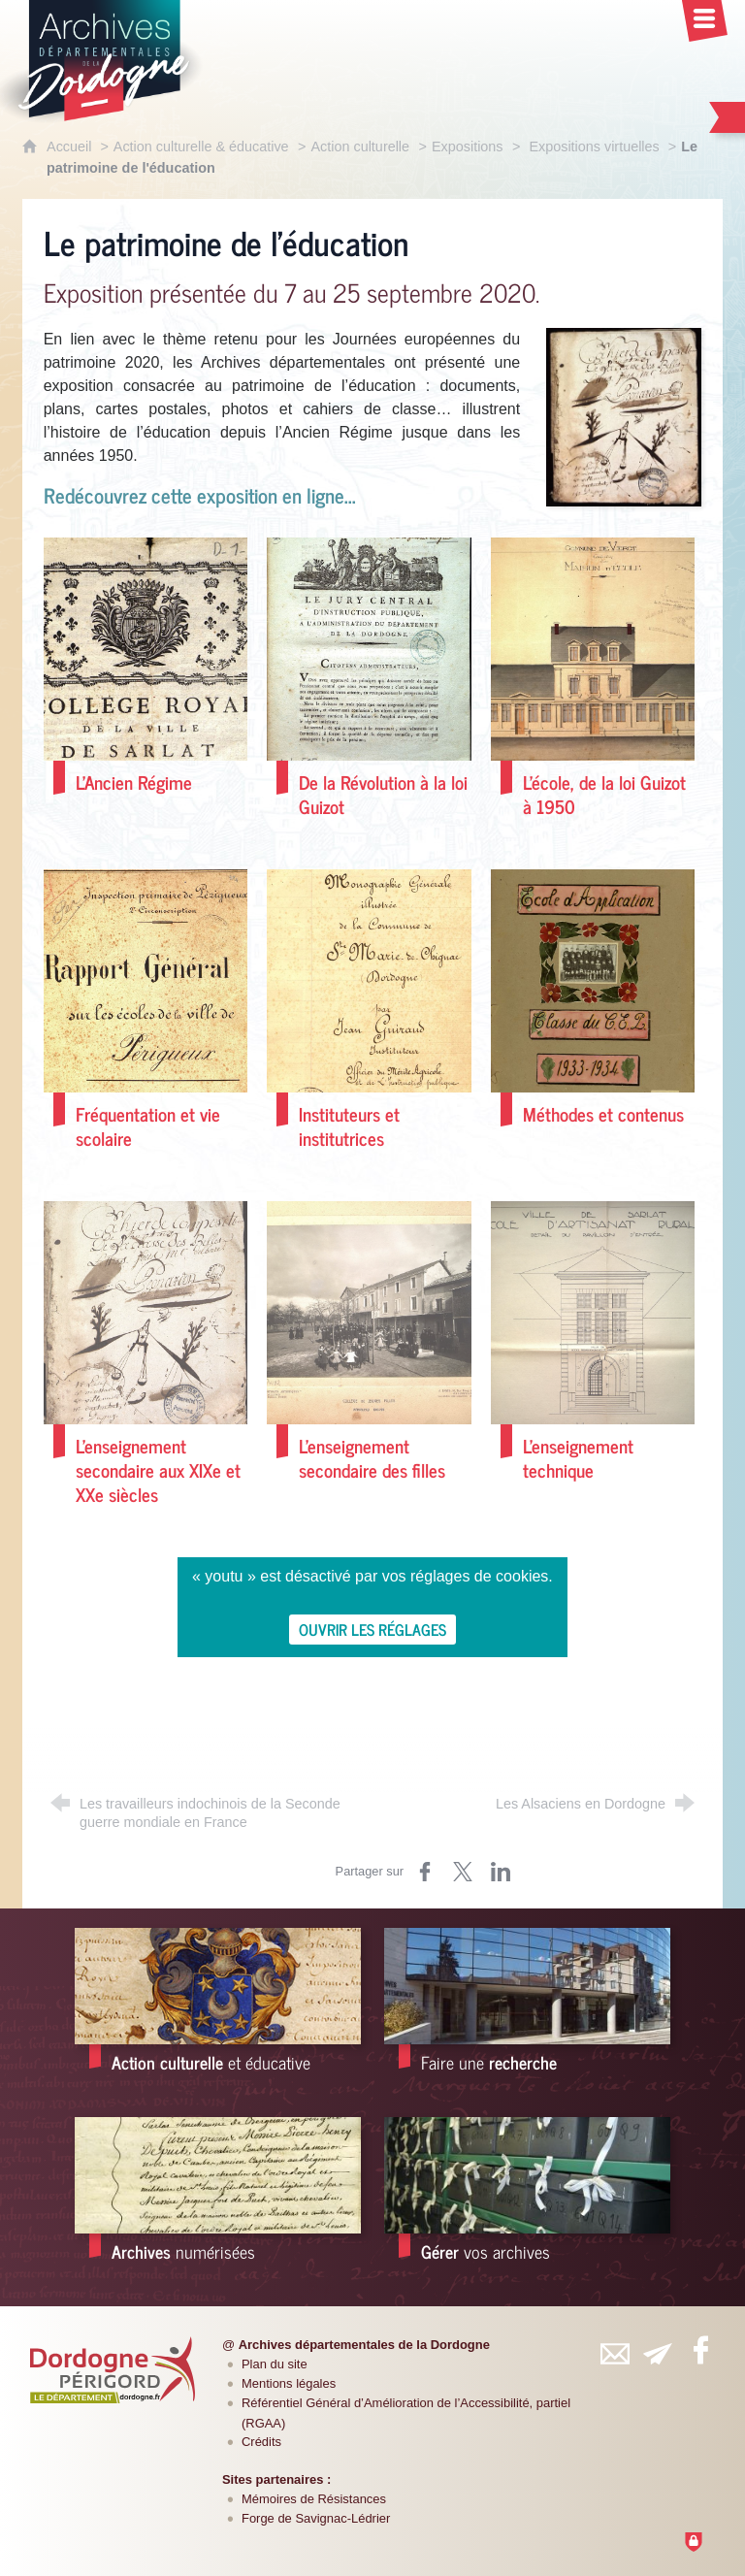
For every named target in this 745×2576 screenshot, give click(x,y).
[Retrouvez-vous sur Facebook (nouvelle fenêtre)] (700, 2349)
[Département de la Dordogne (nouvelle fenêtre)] (112, 2369)
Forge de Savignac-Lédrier (316, 2518)
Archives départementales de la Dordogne (364, 2344)
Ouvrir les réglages (373, 1628)
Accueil (71, 146)
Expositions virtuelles (594, 146)
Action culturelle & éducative (201, 146)
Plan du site (275, 2364)
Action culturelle (359, 146)
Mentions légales (289, 2383)
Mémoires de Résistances (314, 2499)
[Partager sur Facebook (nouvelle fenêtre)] (424, 1871)
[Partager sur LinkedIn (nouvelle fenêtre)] (500, 1871)
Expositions (467, 146)
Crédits (261, 2441)
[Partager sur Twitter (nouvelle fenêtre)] (462, 1871)
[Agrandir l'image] (623, 416)
